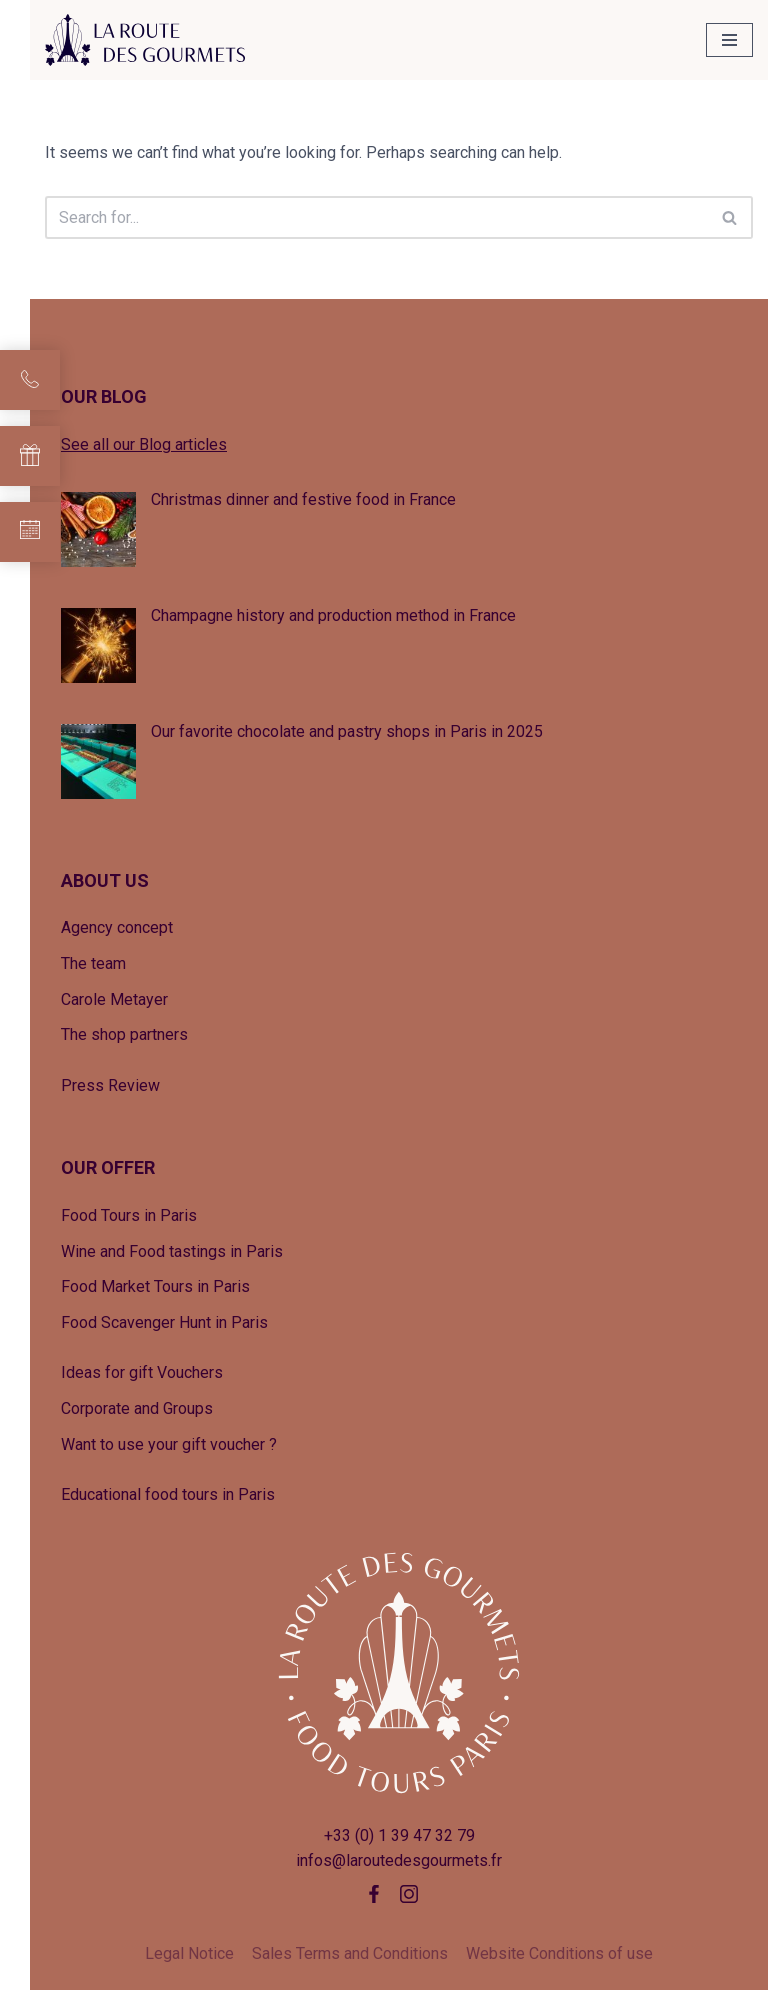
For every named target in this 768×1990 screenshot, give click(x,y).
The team (93, 963)
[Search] (376, 217)
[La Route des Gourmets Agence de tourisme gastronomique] (145, 40)
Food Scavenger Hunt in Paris (164, 1322)
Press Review (110, 1085)
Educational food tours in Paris (168, 1494)
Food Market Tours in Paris (155, 1286)
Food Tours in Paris (129, 1215)
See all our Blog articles (144, 444)
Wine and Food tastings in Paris (172, 1251)
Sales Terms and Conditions (350, 1953)
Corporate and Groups (137, 1408)
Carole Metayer (114, 999)
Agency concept (117, 927)
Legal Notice (189, 1953)
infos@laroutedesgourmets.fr (399, 1860)
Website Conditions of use (559, 1953)
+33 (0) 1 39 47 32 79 (399, 1835)
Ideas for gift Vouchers (142, 1372)
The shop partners (124, 1034)
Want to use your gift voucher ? (169, 1444)
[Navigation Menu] (729, 40)
